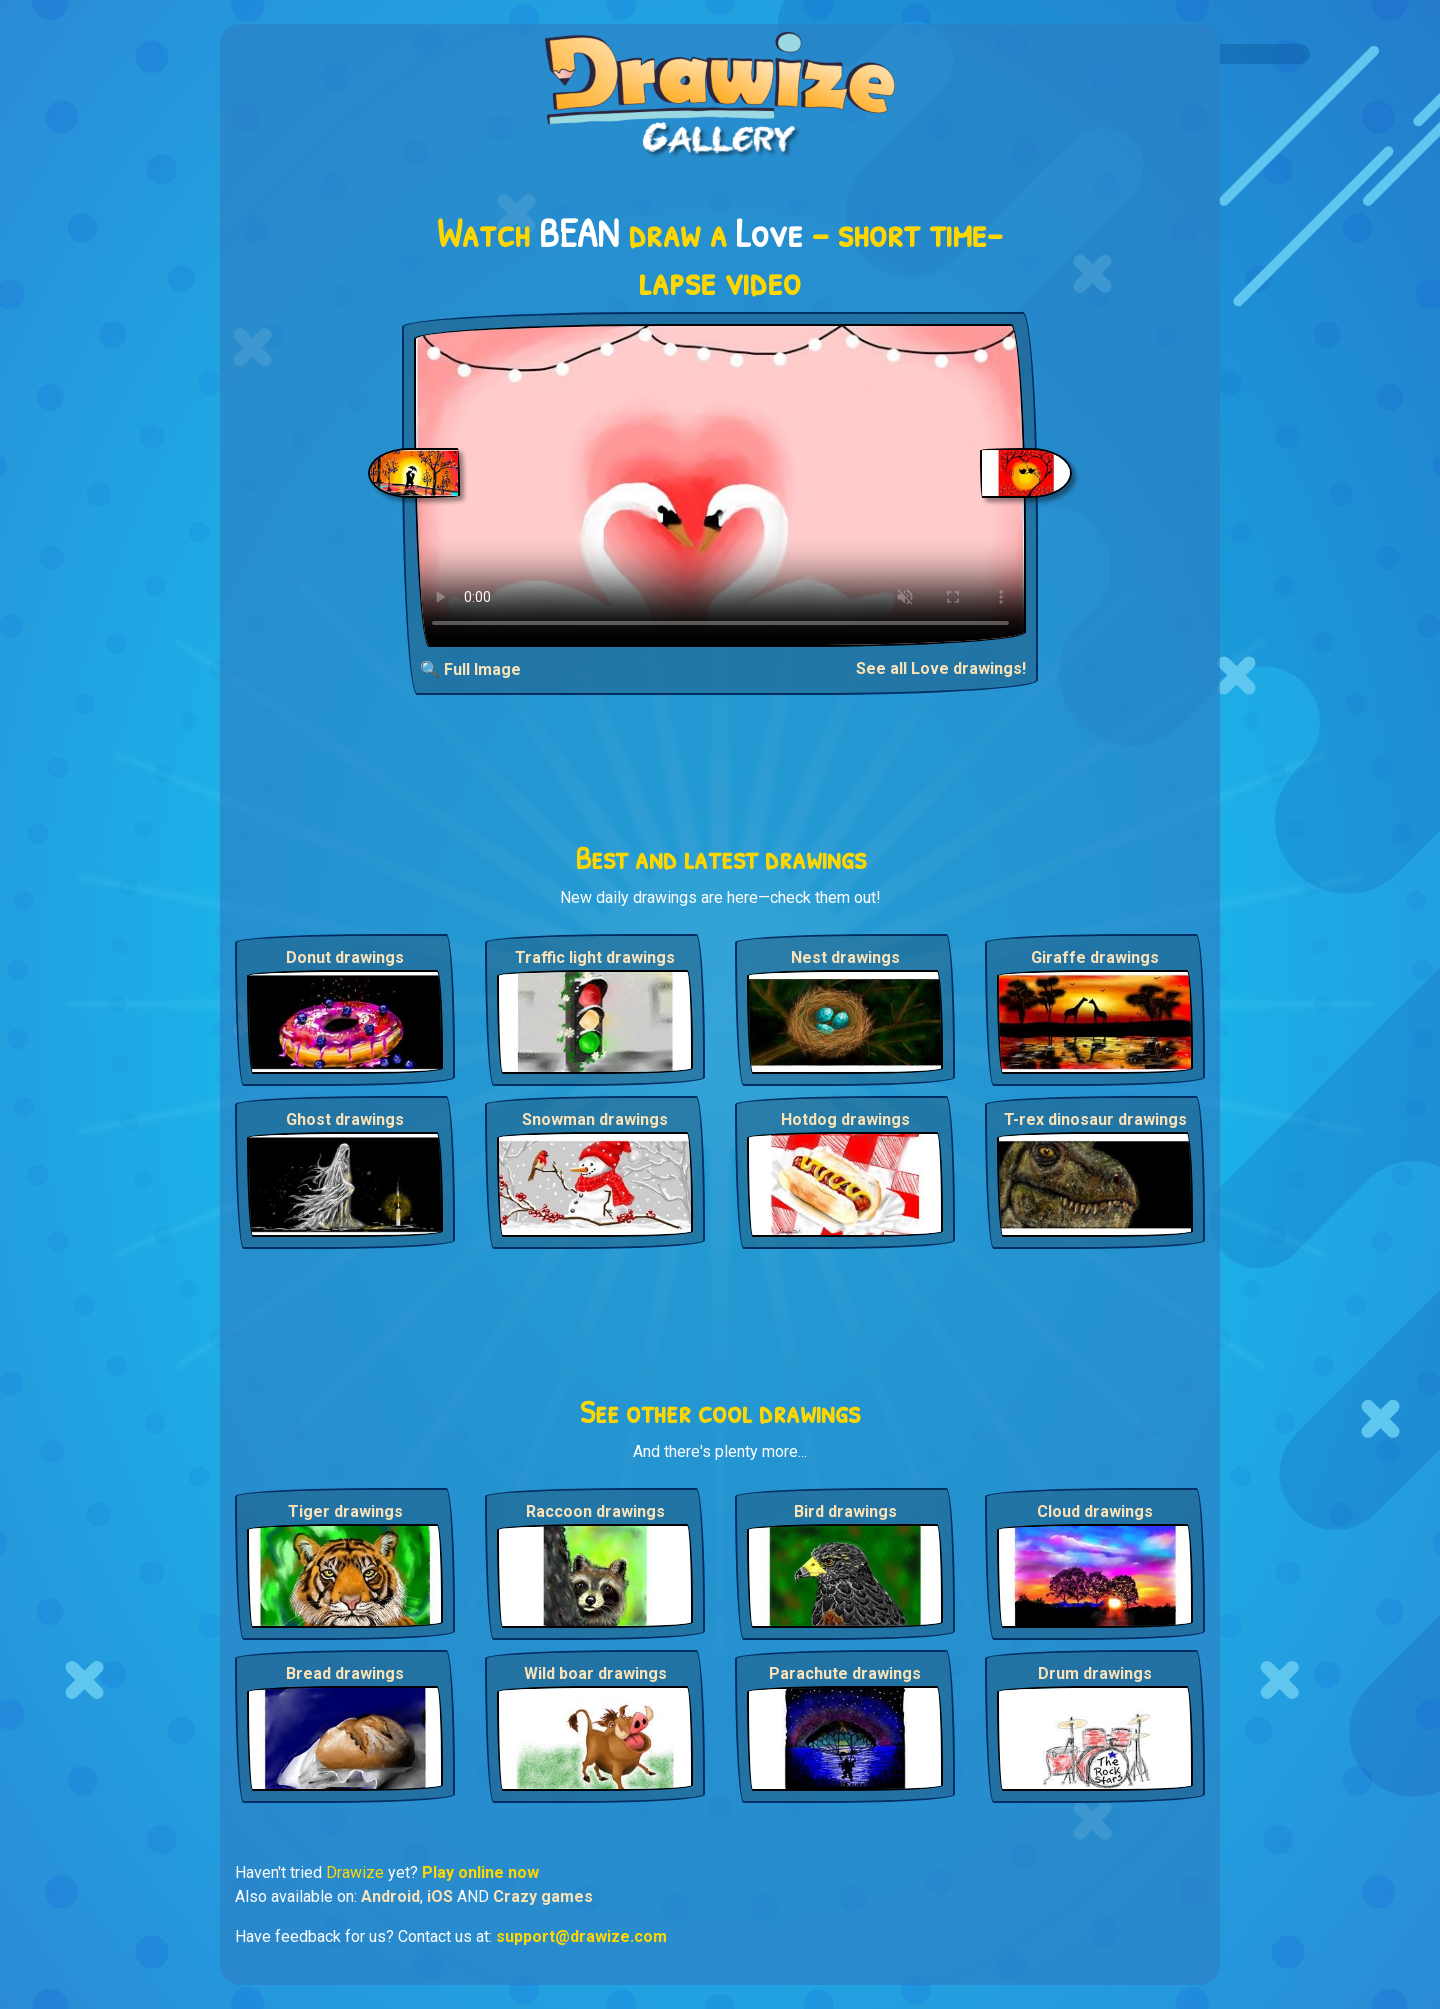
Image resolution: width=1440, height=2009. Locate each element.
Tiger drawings (345, 1511)
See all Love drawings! (941, 668)
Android (390, 1896)
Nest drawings (845, 957)
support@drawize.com (581, 1936)
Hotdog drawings (845, 1119)
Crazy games (543, 1896)
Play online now (480, 1872)
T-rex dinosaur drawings (1095, 1119)
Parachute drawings (845, 1673)
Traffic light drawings (595, 957)
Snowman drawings (595, 1119)
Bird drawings (845, 1511)
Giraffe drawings (1095, 957)
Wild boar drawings (595, 1673)
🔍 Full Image (470, 669)
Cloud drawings (1095, 1511)
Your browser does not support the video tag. (720, 485)
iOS (440, 1896)
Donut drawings (345, 957)
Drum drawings (1095, 1673)
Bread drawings (345, 1673)
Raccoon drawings (595, 1511)
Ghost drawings (345, 1119)
